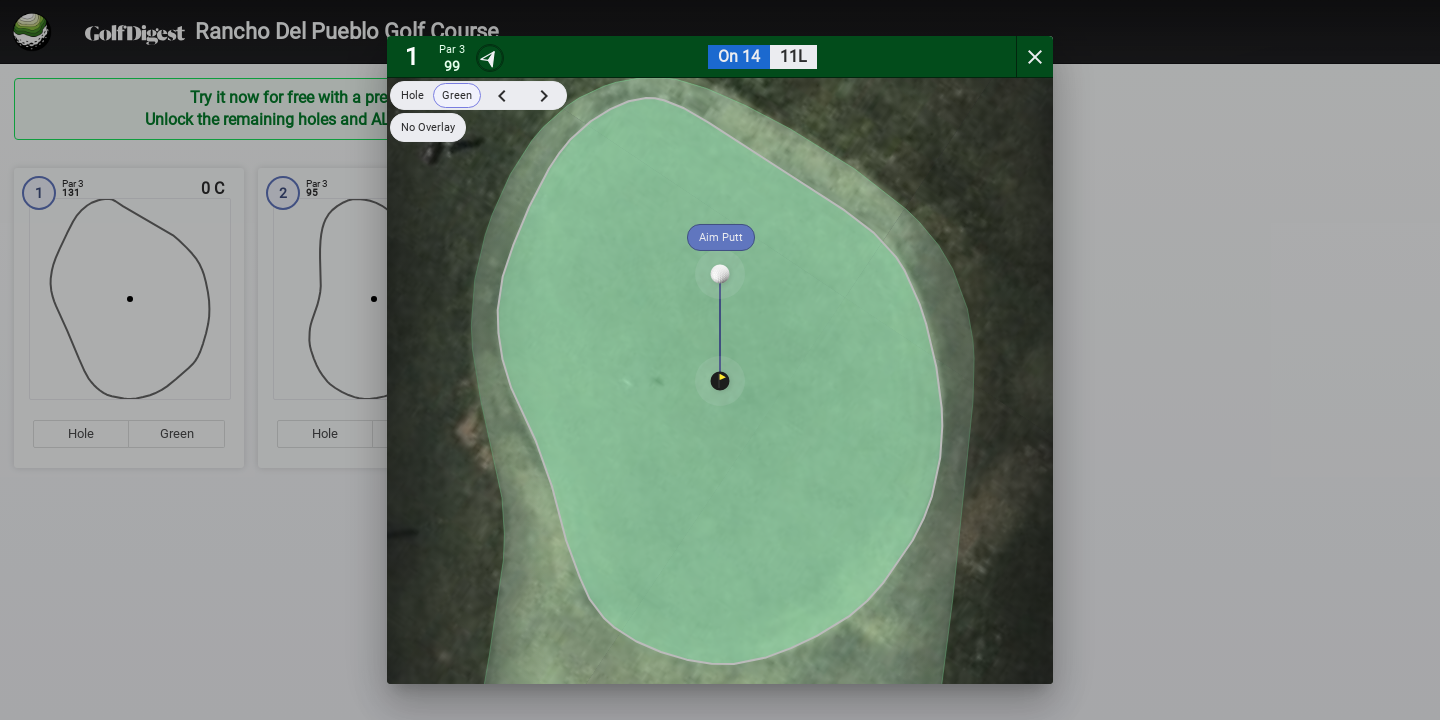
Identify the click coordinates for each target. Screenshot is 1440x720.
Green (457, 95)
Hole (412, 95)
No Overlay (428, 127)
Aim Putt (721, 237)
